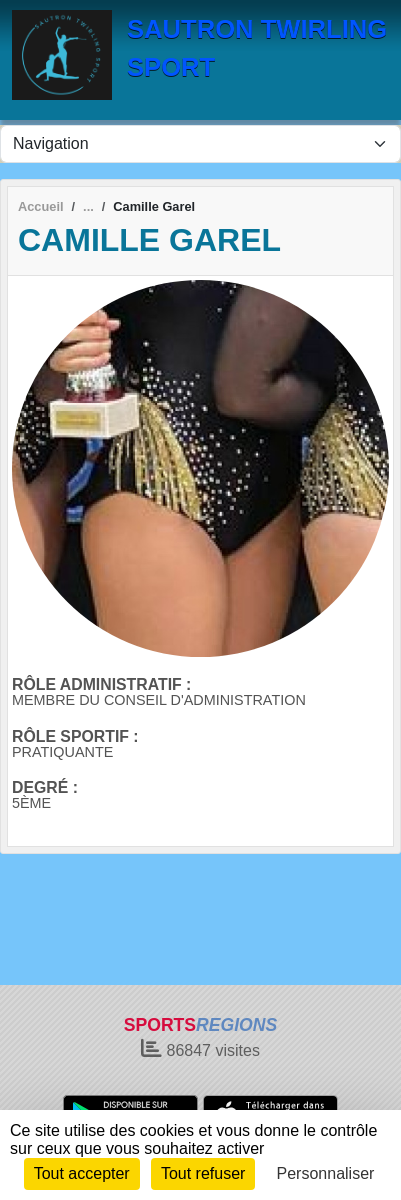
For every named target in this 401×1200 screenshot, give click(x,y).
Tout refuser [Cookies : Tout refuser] (203, 1173)
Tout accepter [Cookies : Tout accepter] (82, 1173)
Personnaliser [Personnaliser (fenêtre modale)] (326, 1173)
